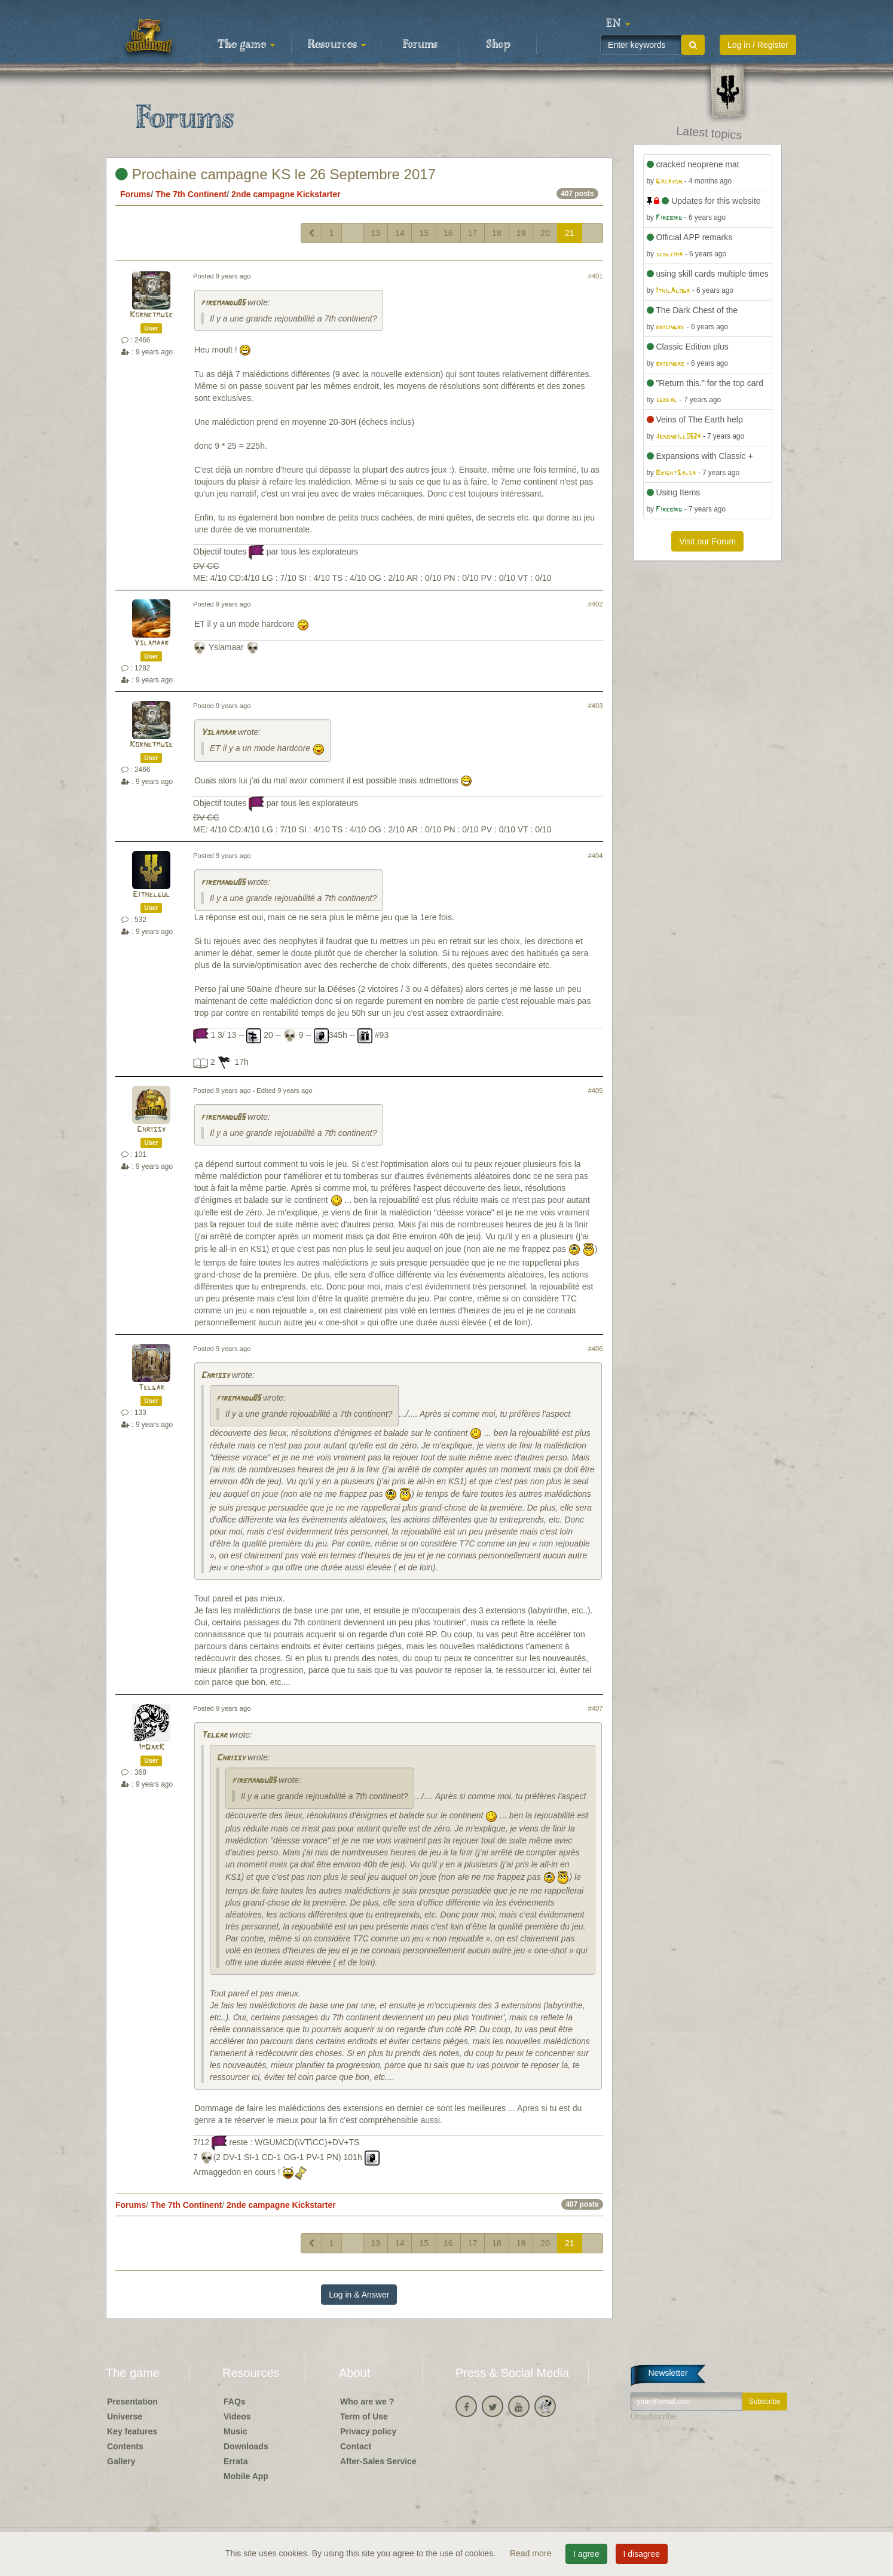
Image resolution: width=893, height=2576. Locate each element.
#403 (595, 705)
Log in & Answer (359, 2294)
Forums (420, 44)
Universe (124, 2416)
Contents (125, 2446)
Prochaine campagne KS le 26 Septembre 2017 (275, 174)
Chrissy (151, 1129)
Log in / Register (757, 45)
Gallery (121, 2461)
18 (496, 233)
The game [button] (246, 44)
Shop (498, 44)
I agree (586, 2554)
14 (400, 233)
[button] (618, 24)
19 (521, 233)
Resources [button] (337, 44)
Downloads (246, 2446)
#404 (595, 855)
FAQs (235, 2401)
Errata (235, 2461)
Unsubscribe (654, 2416)
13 (375, 233)
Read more (531, 2553)
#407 (595, 1708)
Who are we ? (367, 2401)
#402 (595, 604)
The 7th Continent (191, 194)
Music (235, 2431)
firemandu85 (223, 303)
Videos (237, 2416)
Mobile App (246, 2476)
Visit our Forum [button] (707, 541)
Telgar (151, 1387)
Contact (355, 2446)
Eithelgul (151, 894)
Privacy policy (368, 2431)
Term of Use (364, 2416)
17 (473, 233)
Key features (132, 2431)
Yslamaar (151, 643)
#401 (595, 276)
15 (424, 233)
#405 (595, 1090)
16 (448, 233)
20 (545, 233)
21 (569, 233)
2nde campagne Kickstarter (286, 194)
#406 (595, 1348)
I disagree (641, 2554)
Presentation (132, 2401)
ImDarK (151, 1747)
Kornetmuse (151, 315)
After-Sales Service (378, 2461)
